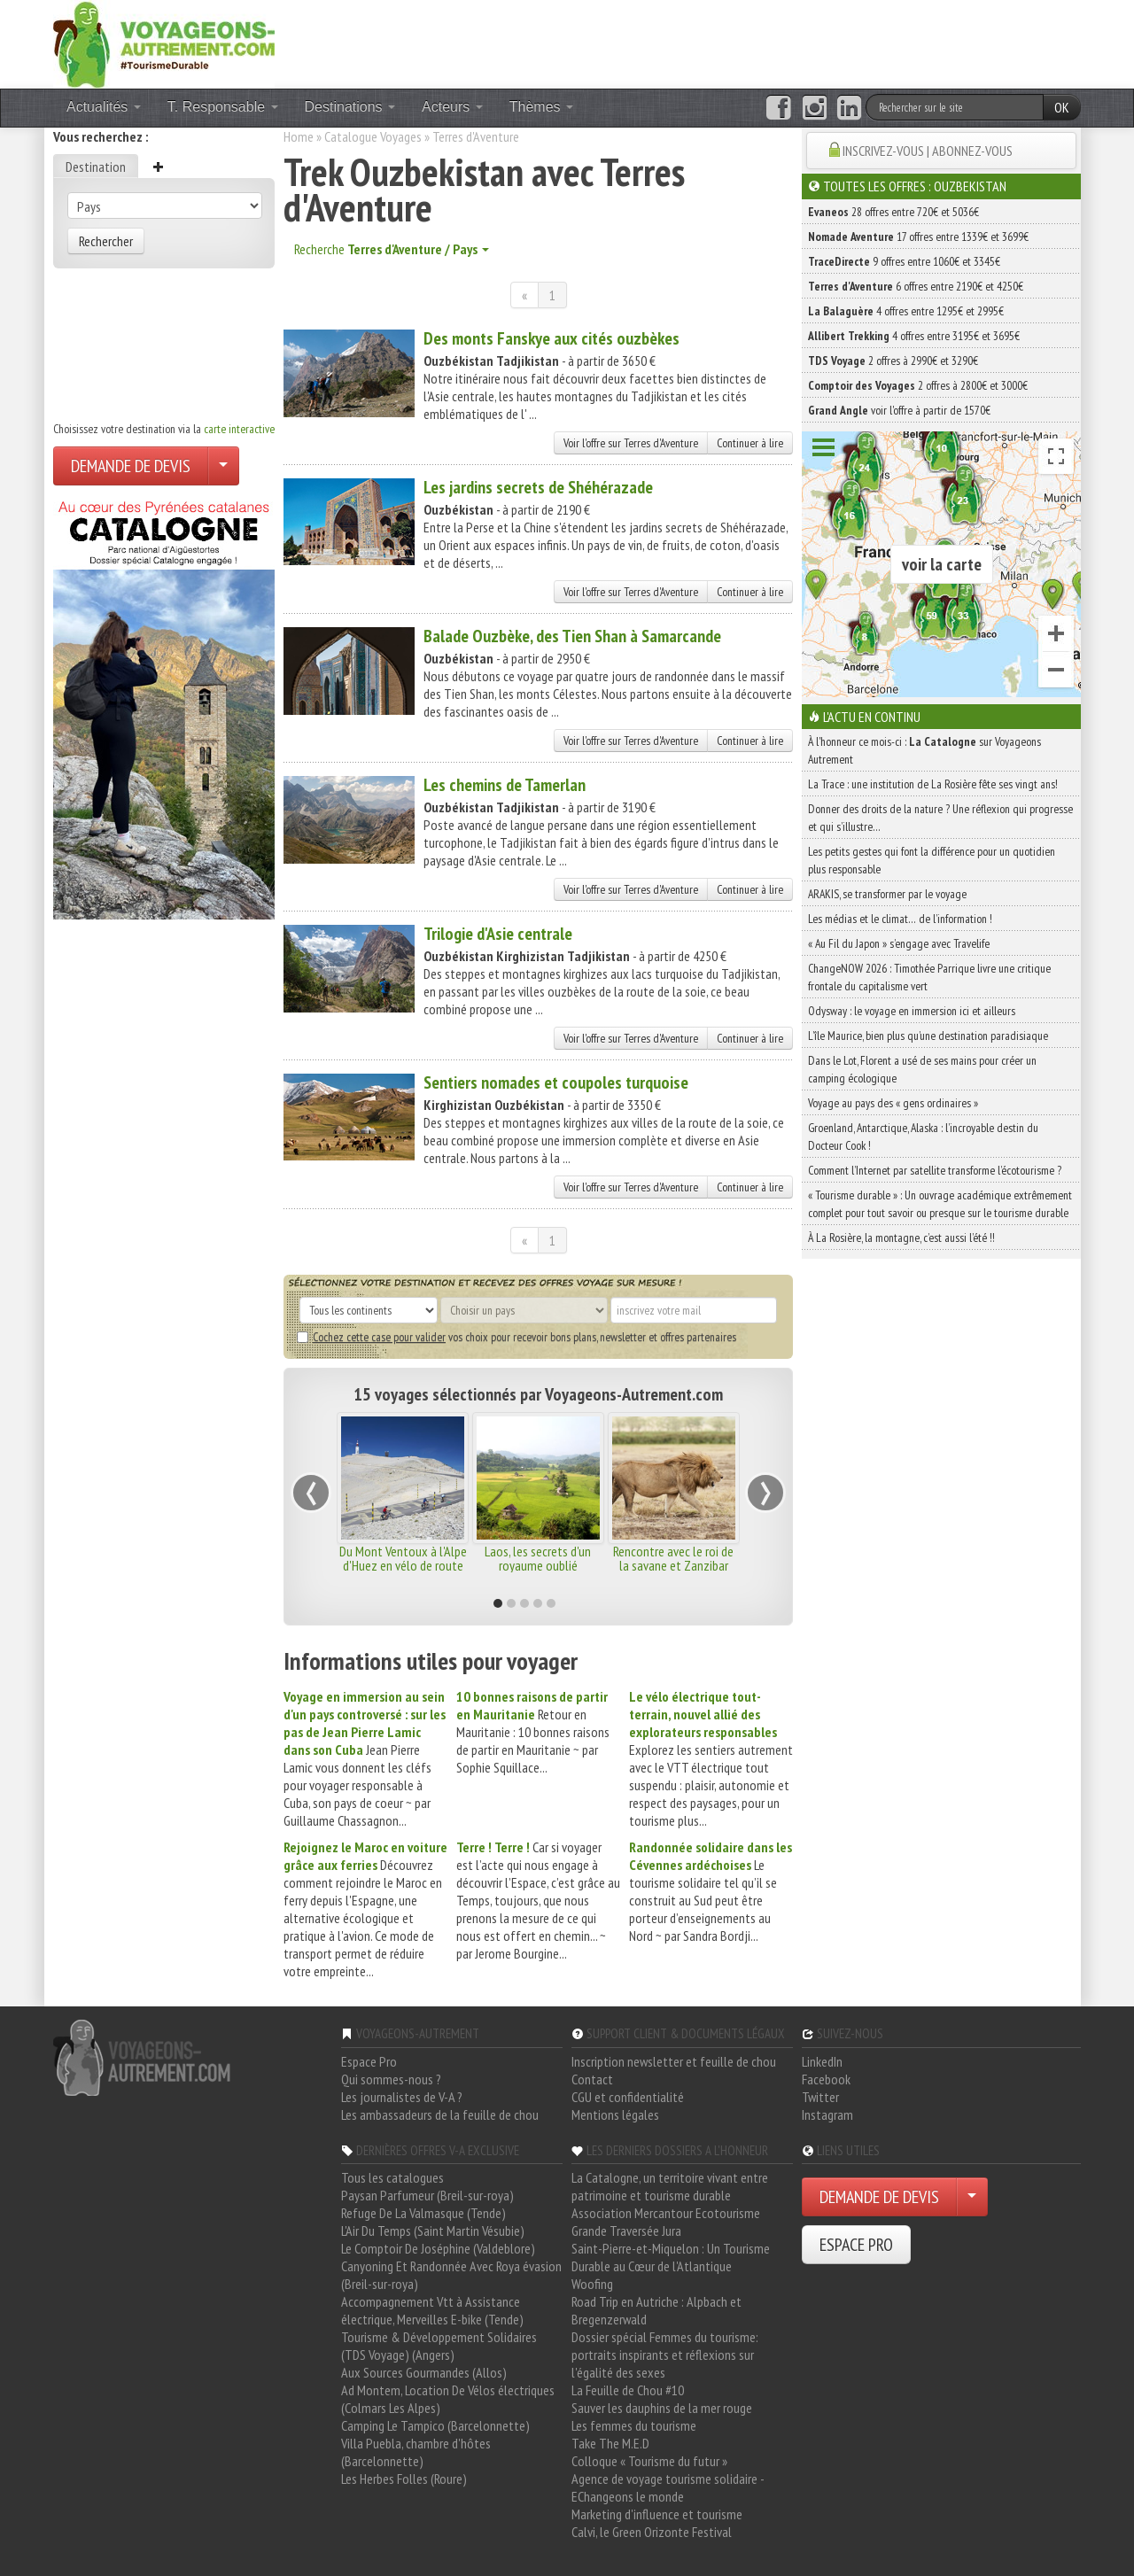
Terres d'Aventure (475, 136)
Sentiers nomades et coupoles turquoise (555, 1082)
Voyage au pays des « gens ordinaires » (893, 1103)
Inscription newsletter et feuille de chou (673, 2061)
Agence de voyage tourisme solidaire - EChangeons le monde (667, 2487)
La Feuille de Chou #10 (627, 2390)
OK (1061, 107)
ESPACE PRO (856, 2244)
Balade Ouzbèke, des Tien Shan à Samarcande (572, 636)
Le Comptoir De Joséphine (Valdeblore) (438, 2248)
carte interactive (239, 429)
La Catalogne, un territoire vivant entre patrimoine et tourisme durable (669, 2186)
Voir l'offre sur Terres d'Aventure (630, 443)
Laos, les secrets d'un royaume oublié (538, 1558)
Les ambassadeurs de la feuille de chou (440, 2114)
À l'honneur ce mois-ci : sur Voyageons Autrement (924, 750)
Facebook (826, 2079)
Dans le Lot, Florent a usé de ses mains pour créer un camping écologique (922, 1069)
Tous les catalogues (392, 2177)
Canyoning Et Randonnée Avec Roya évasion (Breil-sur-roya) (451, 2275)
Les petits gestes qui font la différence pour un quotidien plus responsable (931, 860)
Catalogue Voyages (373, 136)
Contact (592, 2079)
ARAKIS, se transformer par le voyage (887, 894)
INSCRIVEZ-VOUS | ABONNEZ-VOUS (928, 150)
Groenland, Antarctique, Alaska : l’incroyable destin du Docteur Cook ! (923, 1136)
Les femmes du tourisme (633, 2425)
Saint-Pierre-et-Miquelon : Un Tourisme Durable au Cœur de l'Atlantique (670, 2257)
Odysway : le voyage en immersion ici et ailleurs (911, 1011)
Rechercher (106, 241)
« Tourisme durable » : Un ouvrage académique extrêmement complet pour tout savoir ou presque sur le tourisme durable (940, 1204)
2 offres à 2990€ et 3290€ (893, 361)
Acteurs (452, 106)
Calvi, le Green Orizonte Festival (651, 2532)
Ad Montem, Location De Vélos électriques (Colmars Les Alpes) (448, 2399)
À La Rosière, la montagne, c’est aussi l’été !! (901, 1237)
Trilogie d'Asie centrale (497, 933)
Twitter (820, 2097)
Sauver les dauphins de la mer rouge (661, 2408)
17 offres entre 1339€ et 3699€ (918, 236)
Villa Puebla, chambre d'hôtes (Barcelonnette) (416, 2452)
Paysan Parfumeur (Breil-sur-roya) (427, 2195)
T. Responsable (222, 106)
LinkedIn (822, 2061)
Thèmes (541, 106)
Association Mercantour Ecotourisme (665, 2213)
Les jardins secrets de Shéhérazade (538, 487)
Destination (96, 166)
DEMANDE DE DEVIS (130, 465)
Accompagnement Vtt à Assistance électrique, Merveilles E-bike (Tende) (432, 2310)
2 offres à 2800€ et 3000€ (918, 385)
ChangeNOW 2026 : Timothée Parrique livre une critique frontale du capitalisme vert (929, 977)
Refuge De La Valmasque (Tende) (423, 2213)
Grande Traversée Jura (626, 2230)
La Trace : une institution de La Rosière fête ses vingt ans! (933, 784)
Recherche (391, 249)
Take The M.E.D (610, 2443)
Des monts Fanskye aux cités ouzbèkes (551, 338)
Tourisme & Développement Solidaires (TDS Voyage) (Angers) (439, 2345)
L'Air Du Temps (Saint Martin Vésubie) (432, 2230)
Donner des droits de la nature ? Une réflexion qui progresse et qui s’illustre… (940, 817)
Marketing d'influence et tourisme (656, 2514)
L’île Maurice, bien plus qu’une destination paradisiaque (928, 1036)
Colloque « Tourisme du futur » (649, 2461)
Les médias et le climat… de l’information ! (900, 919)
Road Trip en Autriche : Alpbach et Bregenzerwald (656, 2310)
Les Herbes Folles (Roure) (404, 2478)
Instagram (827, 2114)
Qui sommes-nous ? (391, 2079)
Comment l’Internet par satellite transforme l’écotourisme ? (934, 1170)
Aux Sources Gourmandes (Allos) (424, 2372)
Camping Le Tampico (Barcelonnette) (435, 2425)
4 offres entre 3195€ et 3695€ (914, 336)
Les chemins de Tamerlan (504, 784)
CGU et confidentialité (627, 2097)
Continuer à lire (750, 443)
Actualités (103, 106)
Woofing (592, 2284)
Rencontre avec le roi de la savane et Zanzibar (673, 1558)
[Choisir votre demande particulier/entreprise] (223, 465)
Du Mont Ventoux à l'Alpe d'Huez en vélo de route (403, 1558)
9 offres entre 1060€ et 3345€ (904, 261)
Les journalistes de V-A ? (401, 2097)
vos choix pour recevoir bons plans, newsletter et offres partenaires (516, 1337)
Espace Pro (369, 2061)
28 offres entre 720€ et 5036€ (893, 212)
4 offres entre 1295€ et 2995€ (906, 311)
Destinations (350, 106)
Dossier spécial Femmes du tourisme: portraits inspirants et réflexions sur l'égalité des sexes (664, 2354)
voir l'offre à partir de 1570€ (899, 410)
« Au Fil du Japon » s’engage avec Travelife (899, 943)
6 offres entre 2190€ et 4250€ (915, 286)
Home (299, 136)
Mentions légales (615, 2114)
